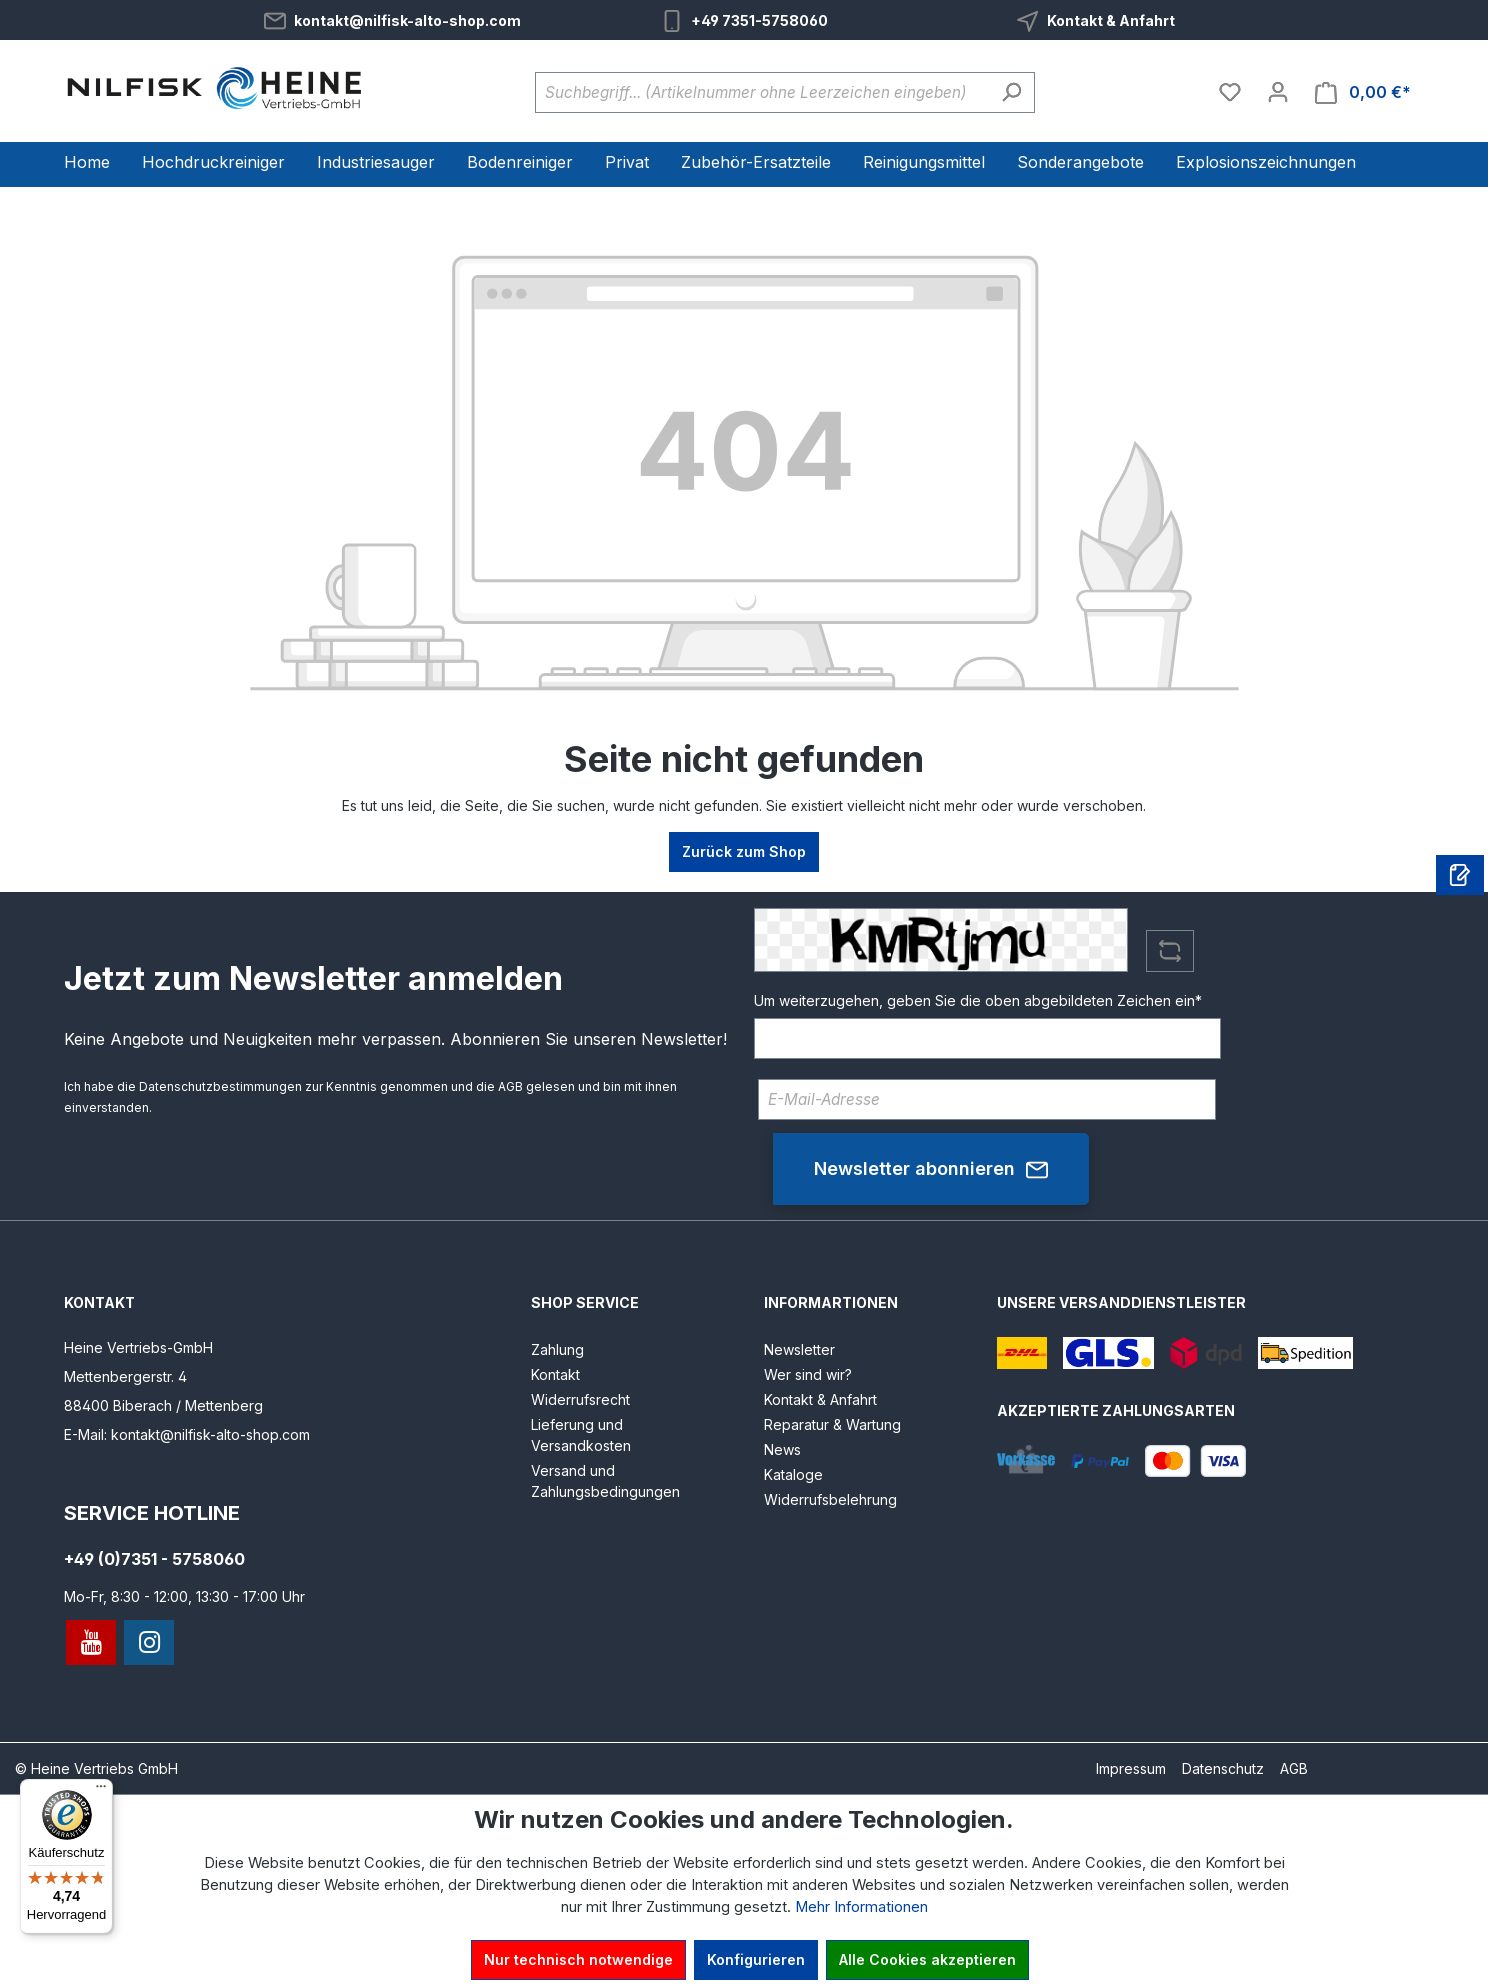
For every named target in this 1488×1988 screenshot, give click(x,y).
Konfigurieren (756, 1959)
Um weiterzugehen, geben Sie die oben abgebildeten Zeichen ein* (978, 1000)
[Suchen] (1011, 92)
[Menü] (101, 1791)
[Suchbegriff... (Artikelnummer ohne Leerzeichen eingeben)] (762, 92)
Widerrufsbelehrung (830, 1499)
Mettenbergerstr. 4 (125, 1376)
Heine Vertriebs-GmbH (138, 1347)
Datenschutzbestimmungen (220, 1086)
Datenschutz (1223, 1768)
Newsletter (799, 1349)
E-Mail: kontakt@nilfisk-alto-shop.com (187, 1434)
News (782, 1449)
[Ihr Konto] (1278, 92)
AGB (510, 1086)
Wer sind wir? (808, 1374)
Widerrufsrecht (580, 1399)
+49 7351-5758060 (759, 20)
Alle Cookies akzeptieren (927, 1959)
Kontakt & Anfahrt (1111, 20)
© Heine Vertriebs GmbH (96, 1768)
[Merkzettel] (1230, 92)
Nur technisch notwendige (578, 1959)
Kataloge (793, 1474)
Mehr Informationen (861, 1907)
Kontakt (555, 1374)
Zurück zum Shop (744, 851)
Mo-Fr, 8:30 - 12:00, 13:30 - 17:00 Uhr (184, 1596)
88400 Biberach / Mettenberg (163, 1405)
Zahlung (557, 1349)
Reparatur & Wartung (832, 1424)
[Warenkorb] (1363, 92)
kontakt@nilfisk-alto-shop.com (407, 20)
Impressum (1131, 1768)
